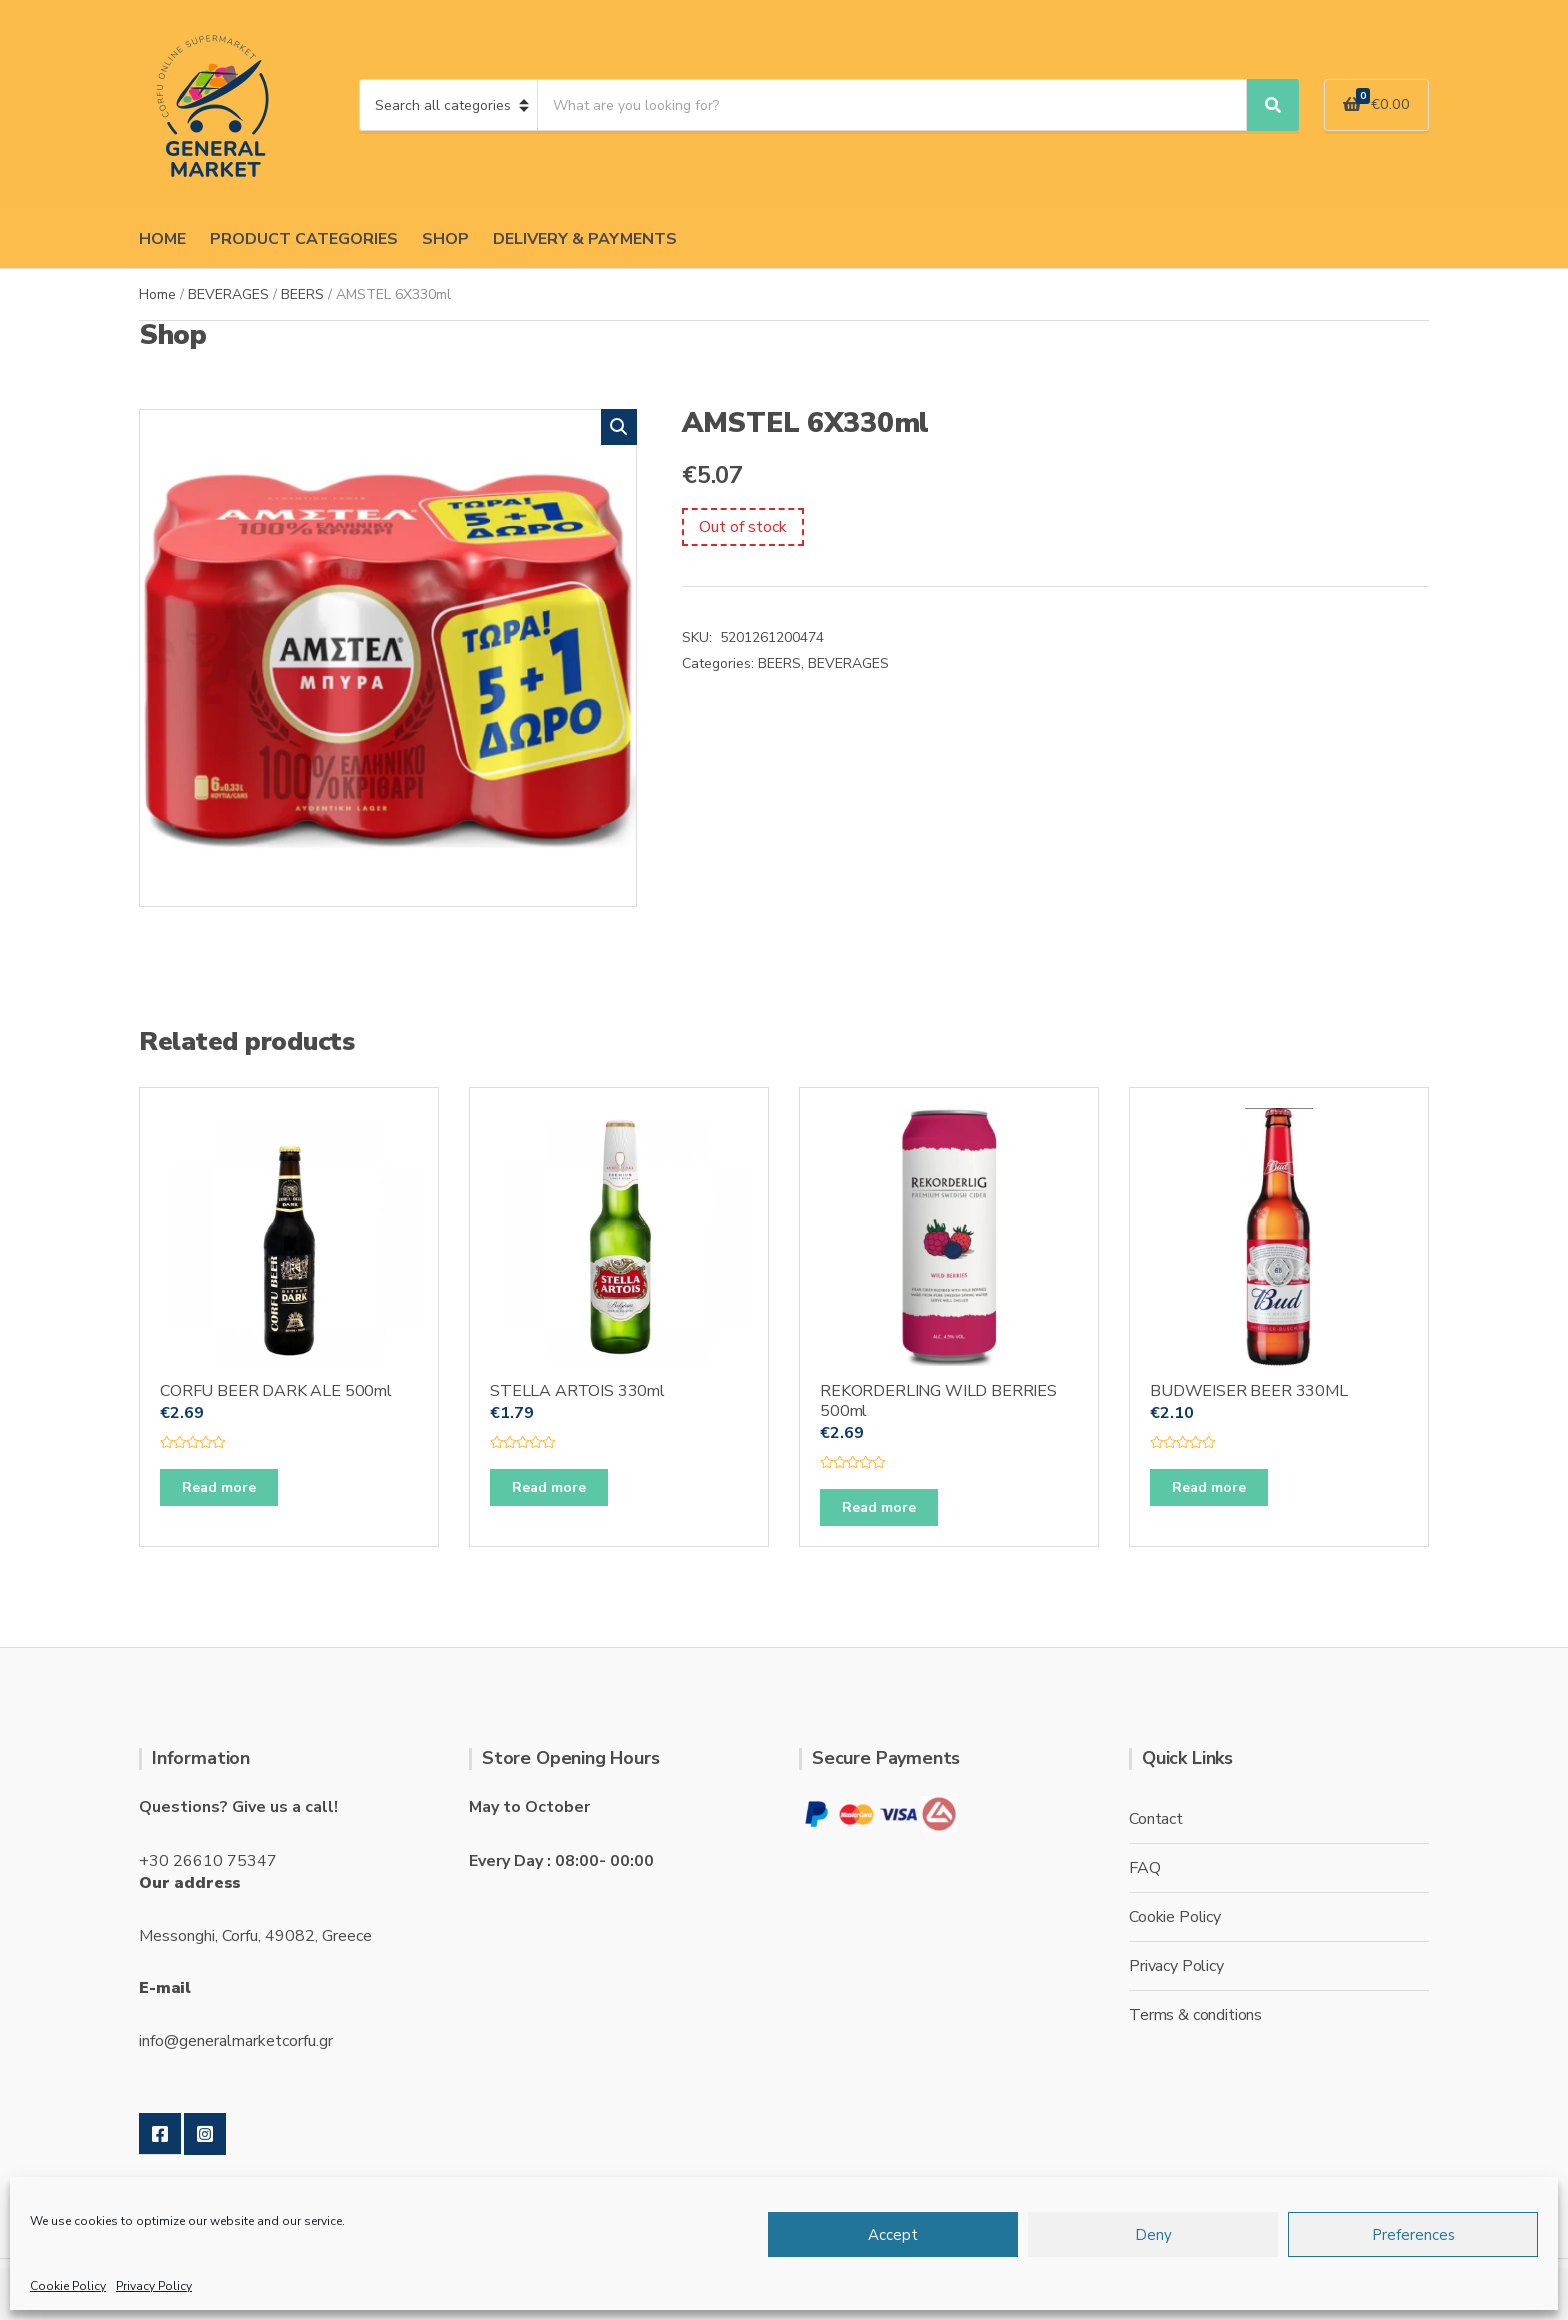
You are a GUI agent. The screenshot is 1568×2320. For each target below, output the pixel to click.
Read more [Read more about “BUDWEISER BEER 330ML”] (1209, 1487)
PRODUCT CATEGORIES (304, 239)
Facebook (160, 2134)
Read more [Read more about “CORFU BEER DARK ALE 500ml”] (219, 1487)
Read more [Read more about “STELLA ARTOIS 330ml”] (549, 1487)
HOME (162, 239)
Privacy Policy (154, 2286)
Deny (1153, 2235)
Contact (1156, 1819)
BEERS (302, 294)
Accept (893, 2235)
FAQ (1145, 1868)
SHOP (445, 239)
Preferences (1413, 2235)
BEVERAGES (228, 294)
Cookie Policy (68, 2286)
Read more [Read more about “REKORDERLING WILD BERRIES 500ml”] (879, 1507)
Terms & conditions (1195, 2015)
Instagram (205, 2134)
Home (157, 294)
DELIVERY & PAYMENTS (585, 239)
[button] (619, 427)
